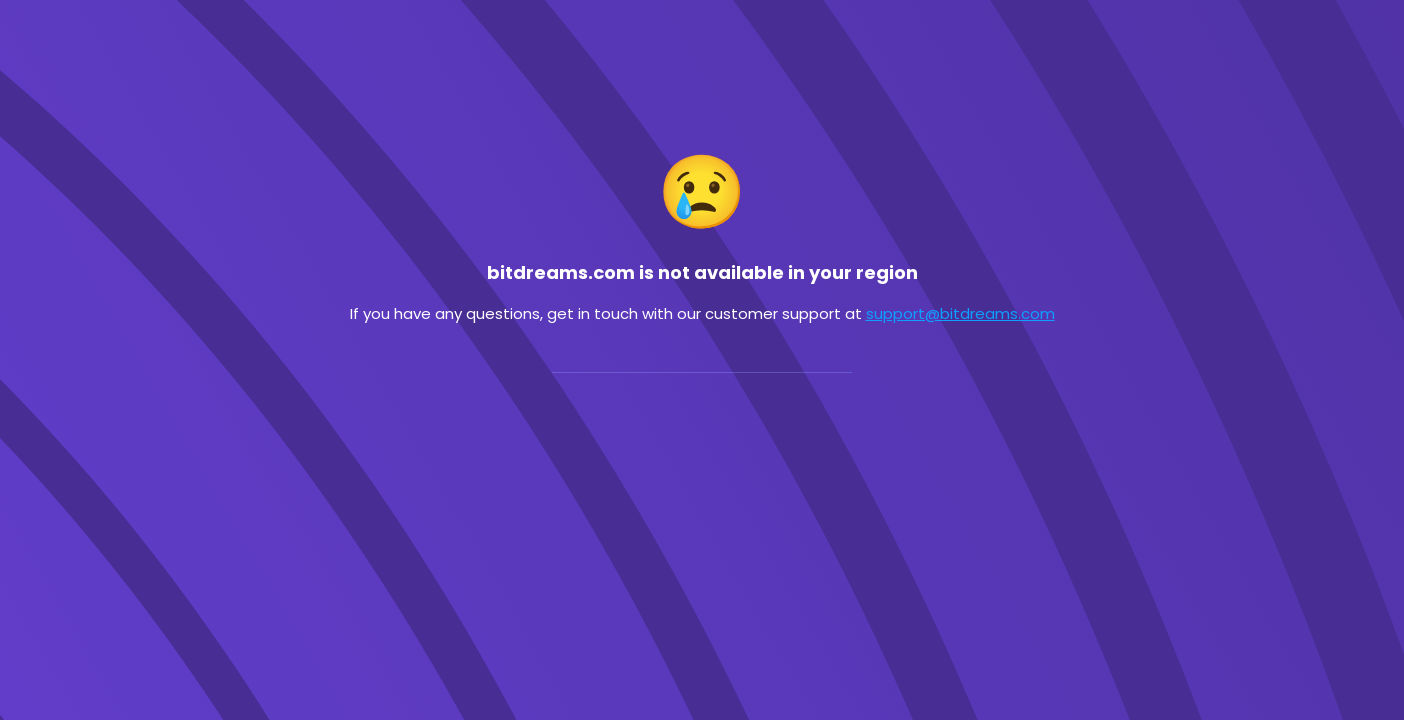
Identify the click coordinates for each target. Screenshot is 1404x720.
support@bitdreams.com (960, 313)
